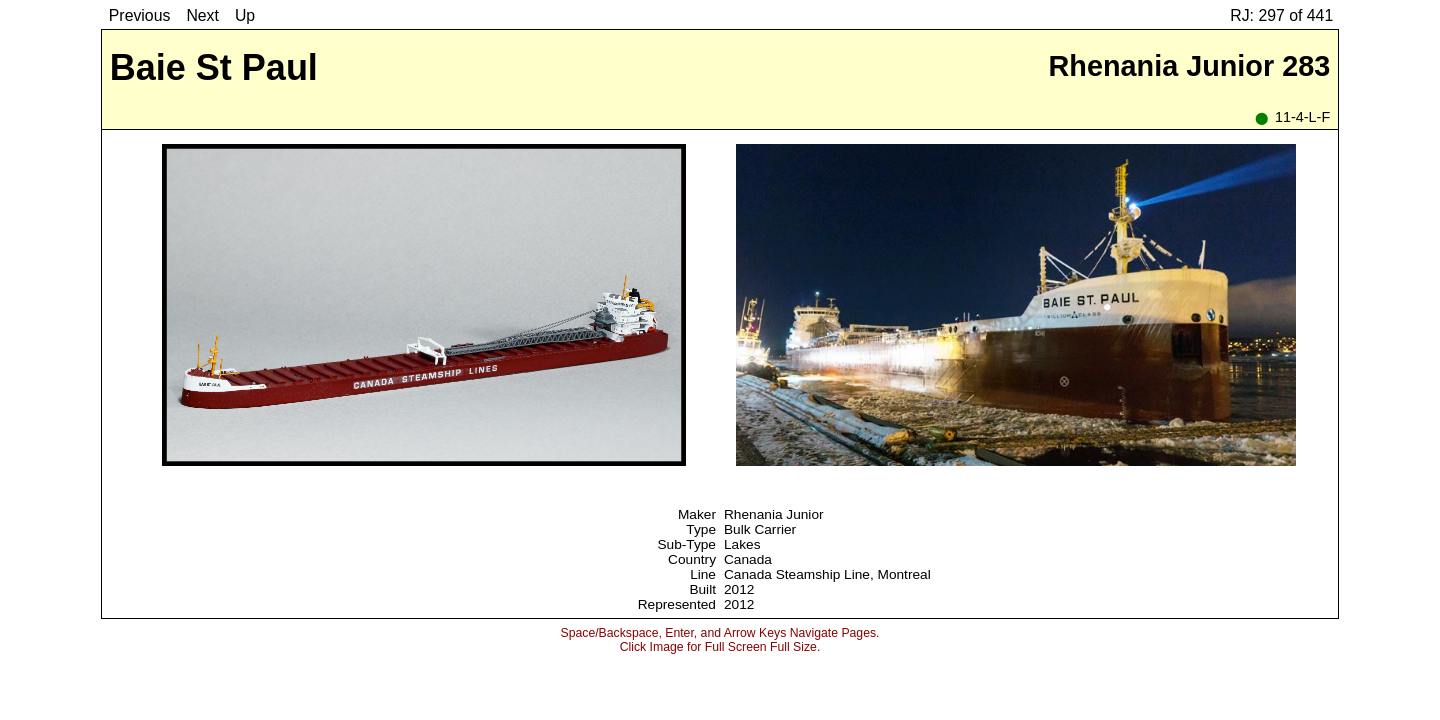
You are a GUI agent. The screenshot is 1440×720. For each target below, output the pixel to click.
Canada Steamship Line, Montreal (827, 574)
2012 (739, 589)
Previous (140, 15)
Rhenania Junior (774, 514)
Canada (748, 559)
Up (245, 15)
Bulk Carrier (760, 529)
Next (202, 15)
